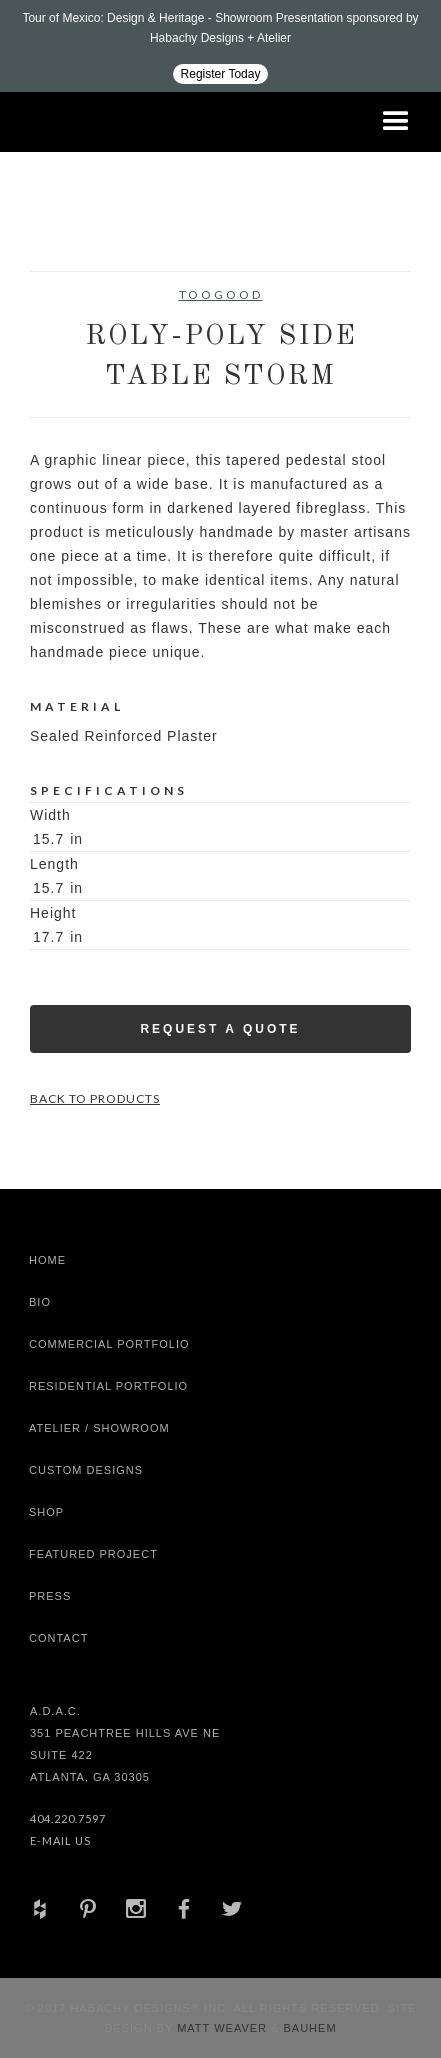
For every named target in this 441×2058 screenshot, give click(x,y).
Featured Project (93, 1554)
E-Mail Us (60, 1840)
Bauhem (307, 2028)
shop (46, 1512)
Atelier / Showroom (99, 1428)
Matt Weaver (224, 2028)
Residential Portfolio (108, 1386)
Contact (58, 1638)
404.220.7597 (68, 1818)
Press (50, 1596)
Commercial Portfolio (109, 1344)
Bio (40, 1302)
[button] (396, 122)
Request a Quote (220, 1029)
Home (47, 1260)
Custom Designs (86, 1470)
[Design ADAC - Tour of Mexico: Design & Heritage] (220, 46)
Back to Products (95, 1098)
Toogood (221, 294)
